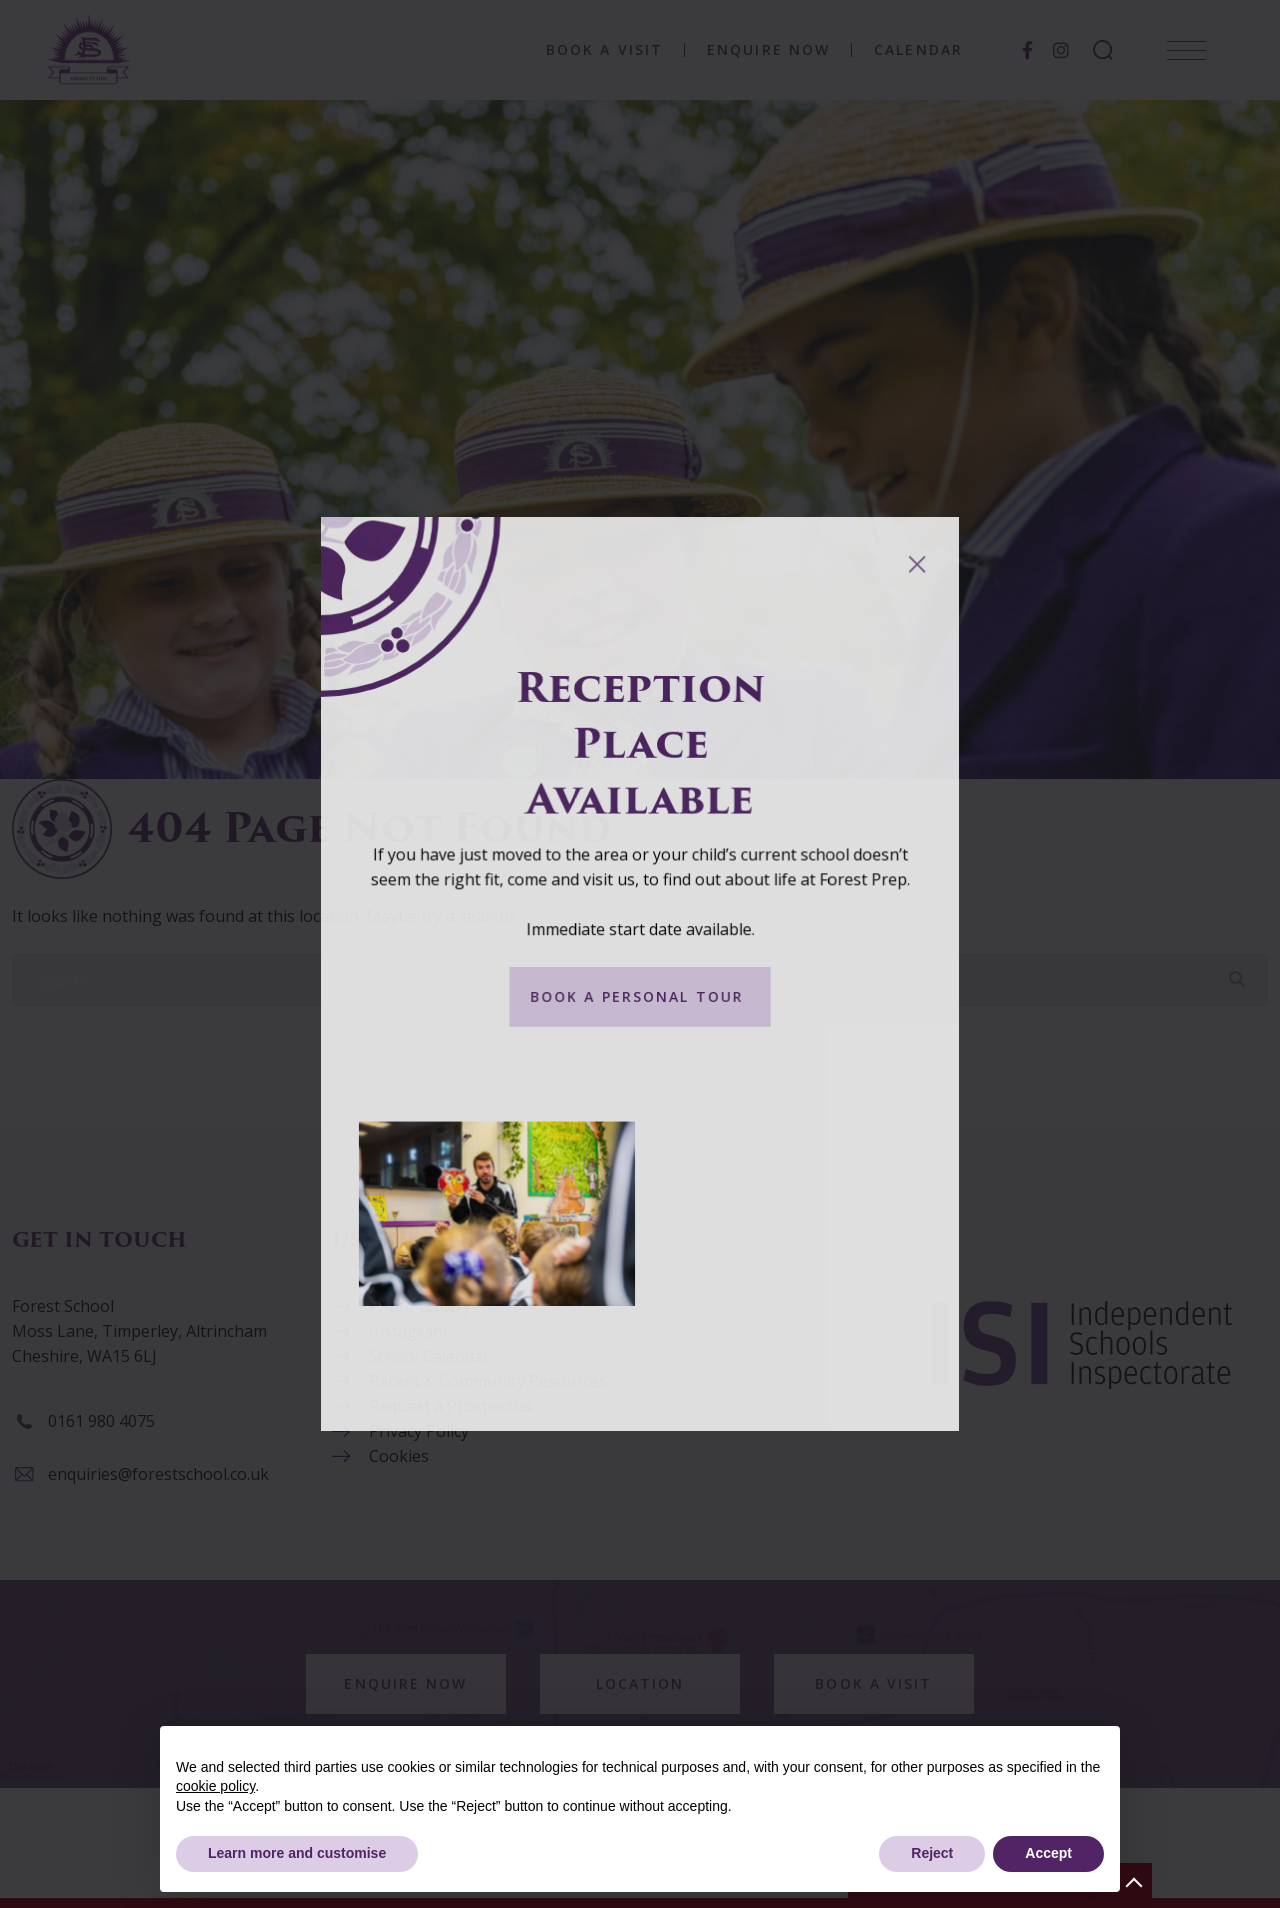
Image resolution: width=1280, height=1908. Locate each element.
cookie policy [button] (215, 1786)
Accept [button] (1048, 1853)
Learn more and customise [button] (297, 1853)
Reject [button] (932, 1853)
